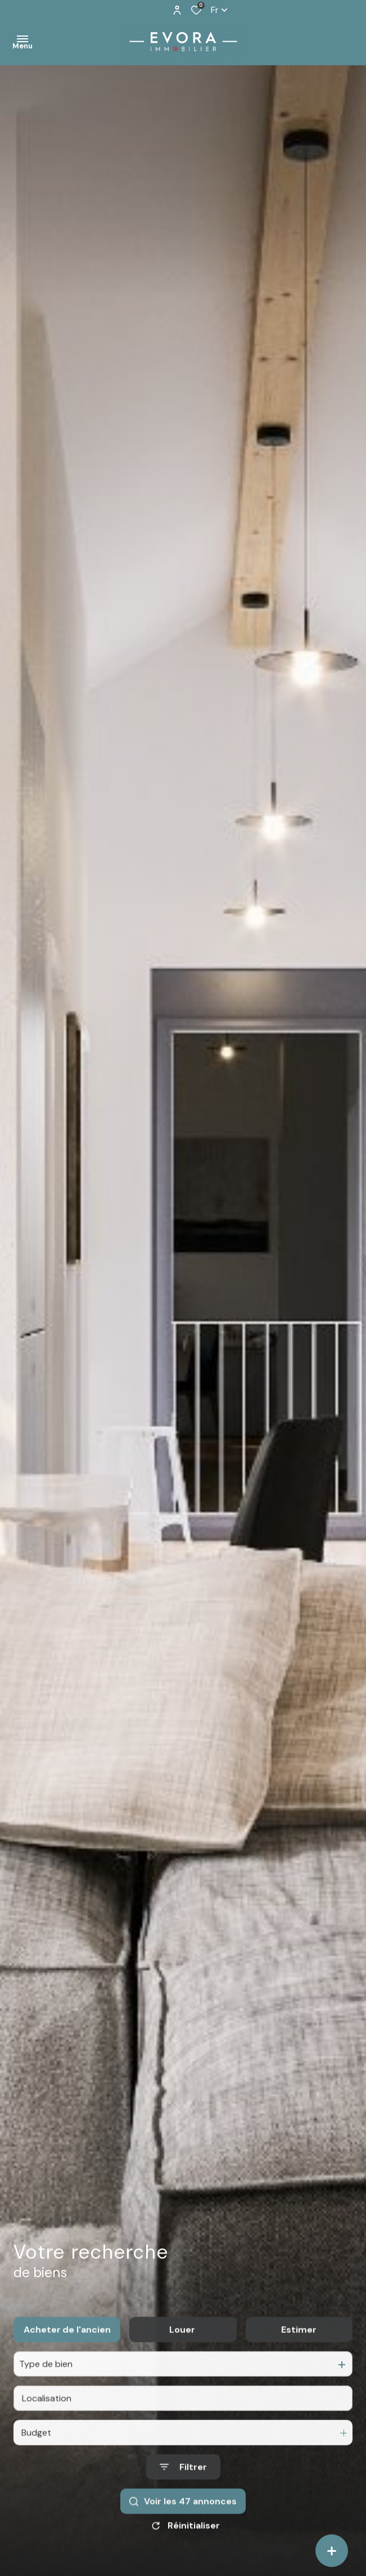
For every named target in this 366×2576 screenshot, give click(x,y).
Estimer (299, 2355)
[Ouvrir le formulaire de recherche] (183, 2492)
